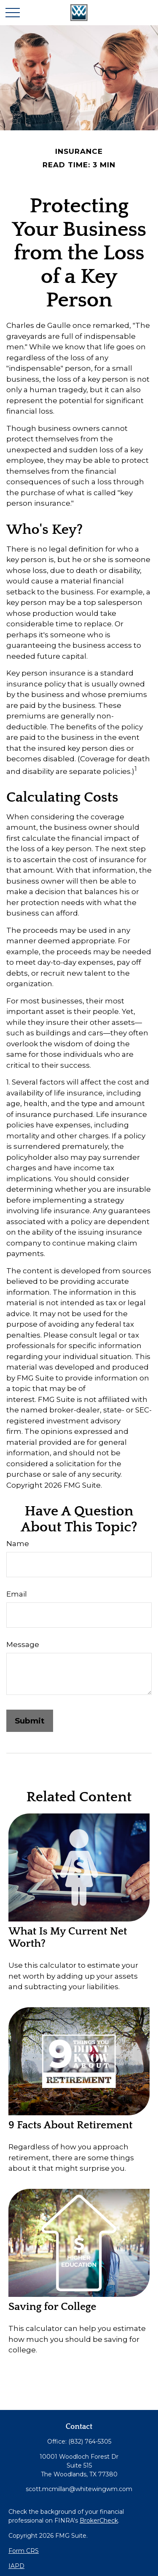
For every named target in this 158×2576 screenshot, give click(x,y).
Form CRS (23, 2551)
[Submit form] (29, 1721)
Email (16, 1594)
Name (17, 1543)
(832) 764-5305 (89, 2441)
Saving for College (52, 2307)
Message (22, 1644)
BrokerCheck (99, 2520)
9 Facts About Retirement (70, 2125)
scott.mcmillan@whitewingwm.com (79, 2489)
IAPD (16, 2566)
